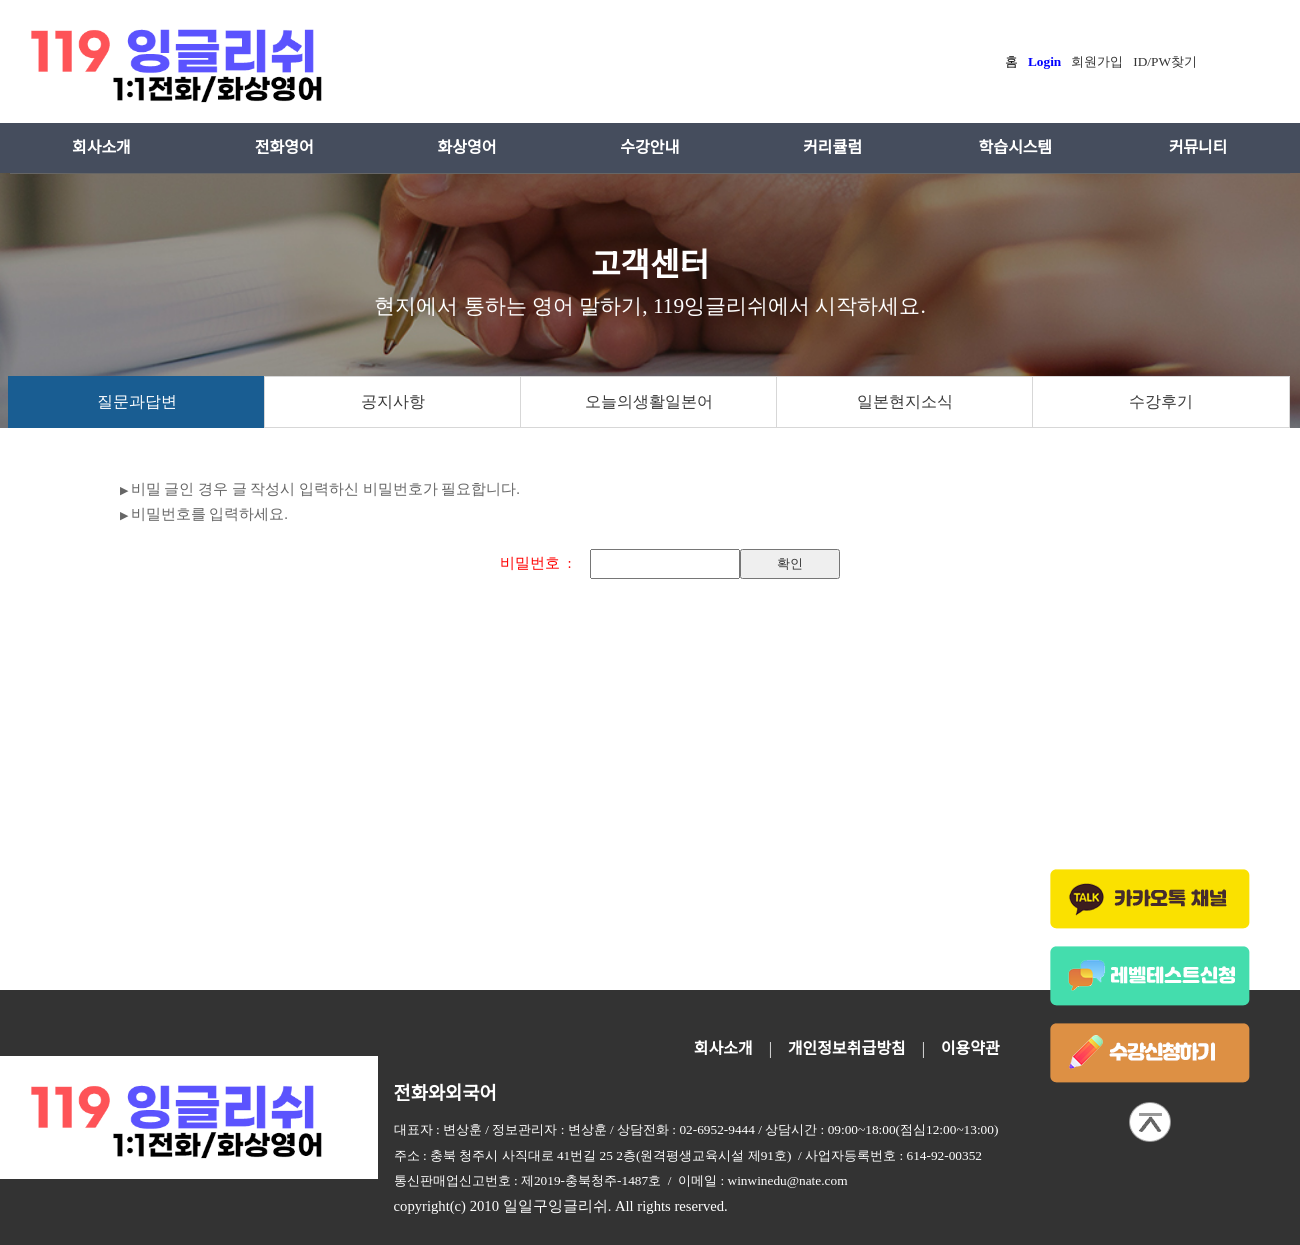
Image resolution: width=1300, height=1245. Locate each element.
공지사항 (393, 401)
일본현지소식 (905, 401)
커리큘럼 (832, 147)
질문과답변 (137, 401)
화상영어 (467, 147)
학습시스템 (1015, 147)
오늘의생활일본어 (649, 401)
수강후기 (1161, 401)
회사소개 (101, 147)
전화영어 (284, 147)
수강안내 (649, 147)
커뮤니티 (1198, 147)
